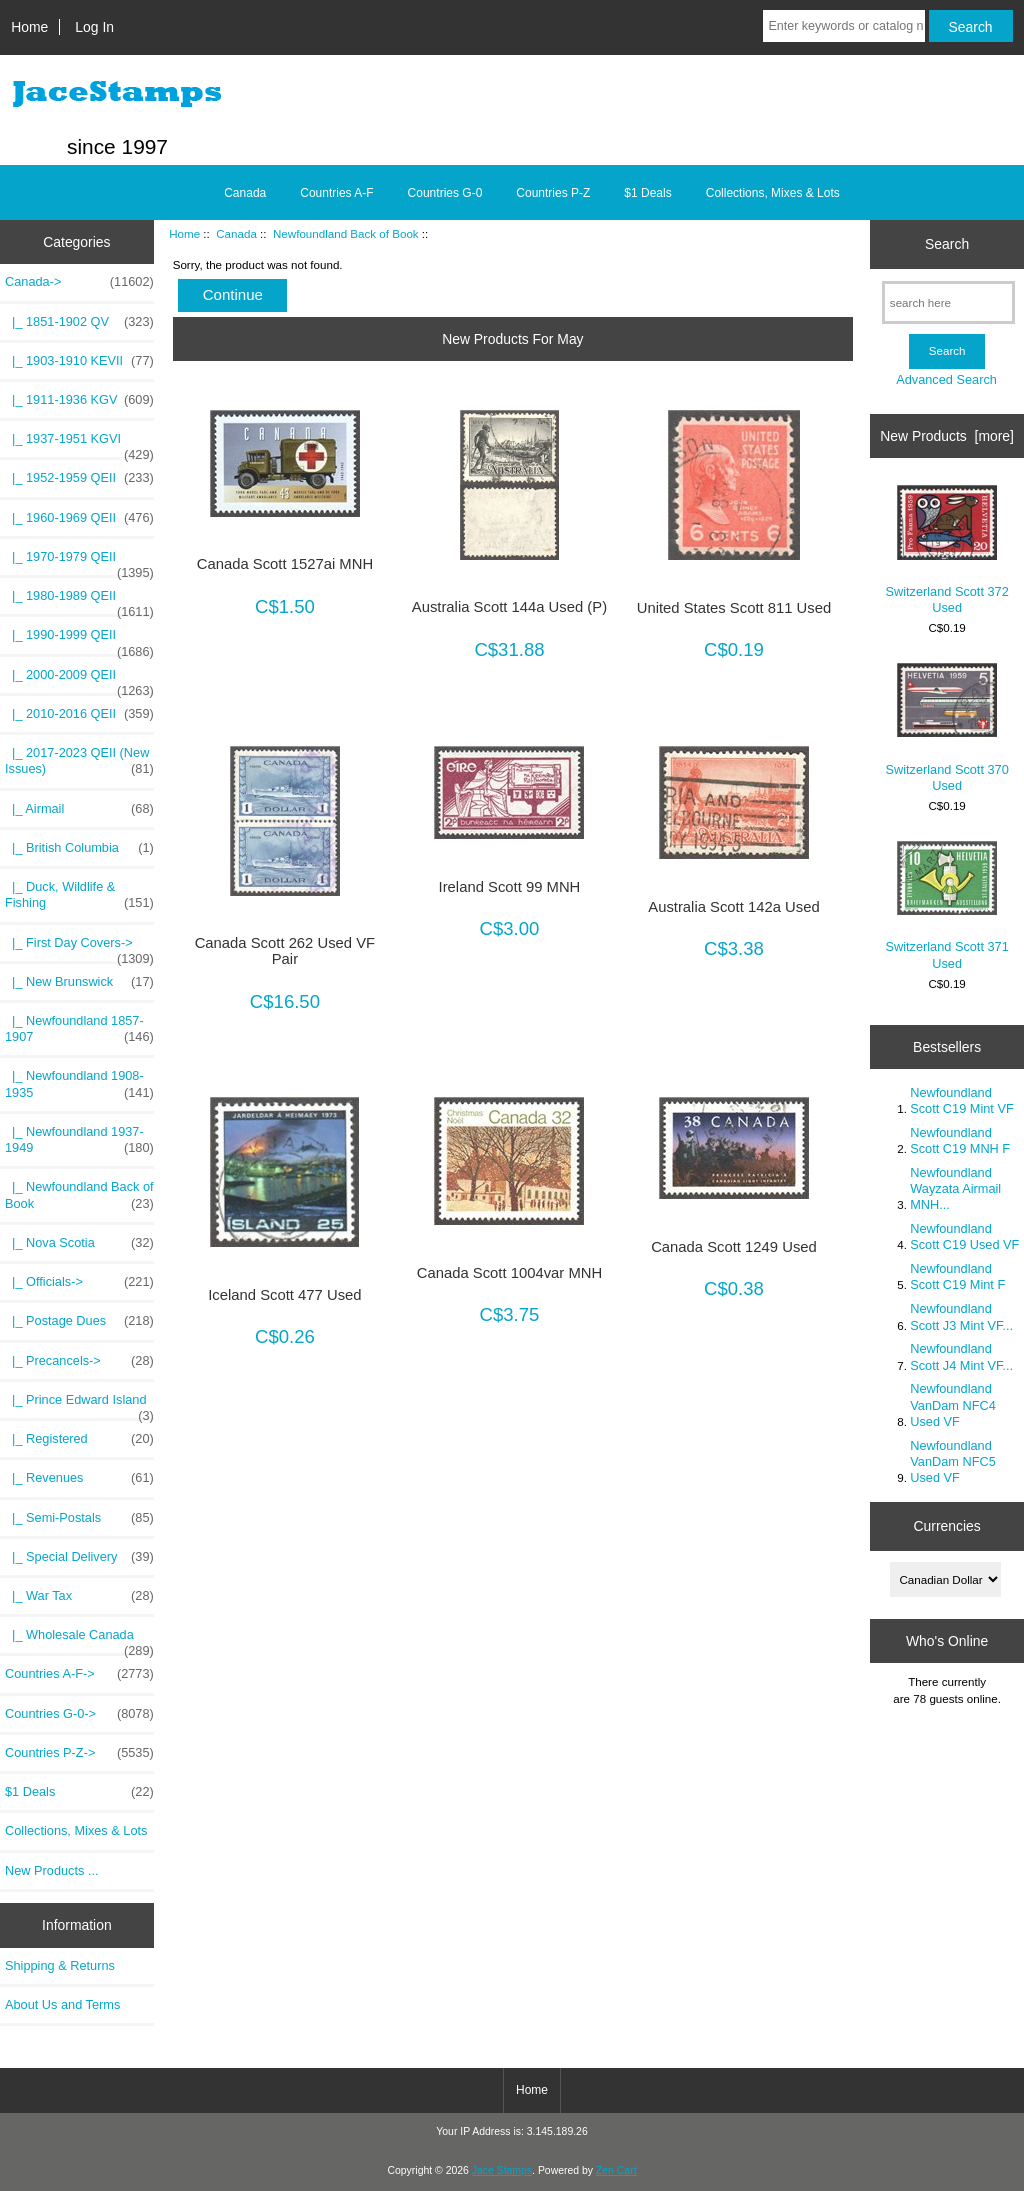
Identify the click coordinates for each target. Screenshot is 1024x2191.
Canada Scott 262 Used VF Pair (285, 951)
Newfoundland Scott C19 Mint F (957, 1276)
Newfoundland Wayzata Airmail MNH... (955, 1188)
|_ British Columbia (79, 848)
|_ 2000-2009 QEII (79, 680)
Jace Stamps (502, 2170)
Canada (236, 233)
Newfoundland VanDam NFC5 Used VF (953, 1461)
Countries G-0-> (79, 1714)
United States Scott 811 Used (734, 608)
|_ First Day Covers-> (79, 948)
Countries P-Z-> (79, 1753)
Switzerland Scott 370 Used (946, 727)
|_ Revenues (79, 1478)
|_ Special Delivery (79, 1557)
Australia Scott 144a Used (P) (509, 607)
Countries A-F (336, 193)
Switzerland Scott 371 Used (946, 905)
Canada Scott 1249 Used (734, 1247)
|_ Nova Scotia (79, 1243)
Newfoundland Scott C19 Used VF (964, 1236)
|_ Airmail (79, 809)
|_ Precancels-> (79, 1361)
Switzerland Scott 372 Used (946, 550)
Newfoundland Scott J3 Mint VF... (961, 1316)
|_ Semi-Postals (79, 1518)
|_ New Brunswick (79, 982)
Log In (94, 27)
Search (947, 244)
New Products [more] (947, 436)
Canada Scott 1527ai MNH (285, 564)
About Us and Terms (62, 2004)
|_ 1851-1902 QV (79, 322)
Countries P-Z (553, 193)
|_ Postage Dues (79, 1321)
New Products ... (52, 1870)
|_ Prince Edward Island (79, 1405)
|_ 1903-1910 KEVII (79, 361)
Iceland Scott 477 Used (284, 1295)
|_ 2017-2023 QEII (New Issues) (79, 761)
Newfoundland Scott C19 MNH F (960, 1140)
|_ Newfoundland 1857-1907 (79, 1029)
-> (79, 282)
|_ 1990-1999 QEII (79, 640)
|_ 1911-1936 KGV (79, 400)
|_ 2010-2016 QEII (79, 714)
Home (29, 27)
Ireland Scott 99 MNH (510, 887)
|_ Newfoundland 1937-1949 (79, 1140)
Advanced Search (946, 379)
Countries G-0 (445, 193)
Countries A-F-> (79, 1674)
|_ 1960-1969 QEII (79, 518)
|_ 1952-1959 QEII (79, 478)
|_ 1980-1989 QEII (79, 601)
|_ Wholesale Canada (79, 1640)
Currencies (946, 1526)
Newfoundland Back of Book (346, 233)
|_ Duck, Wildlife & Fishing (79, 895)
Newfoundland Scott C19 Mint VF (961, 1100)
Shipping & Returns (60, 1965)
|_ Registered (79, 1439)
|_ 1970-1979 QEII (79, 562)
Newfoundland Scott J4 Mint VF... (961, 1356)
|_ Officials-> (79, 1282)
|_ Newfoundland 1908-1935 (79, 1084)
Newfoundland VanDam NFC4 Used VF (953, 1404)
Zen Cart (616, 2170)
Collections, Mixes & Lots (773, 193)
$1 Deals (647, 193)
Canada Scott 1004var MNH (509, 1273)
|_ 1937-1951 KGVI (79, 444)
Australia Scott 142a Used (733, 907)
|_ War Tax (79, 1596)
